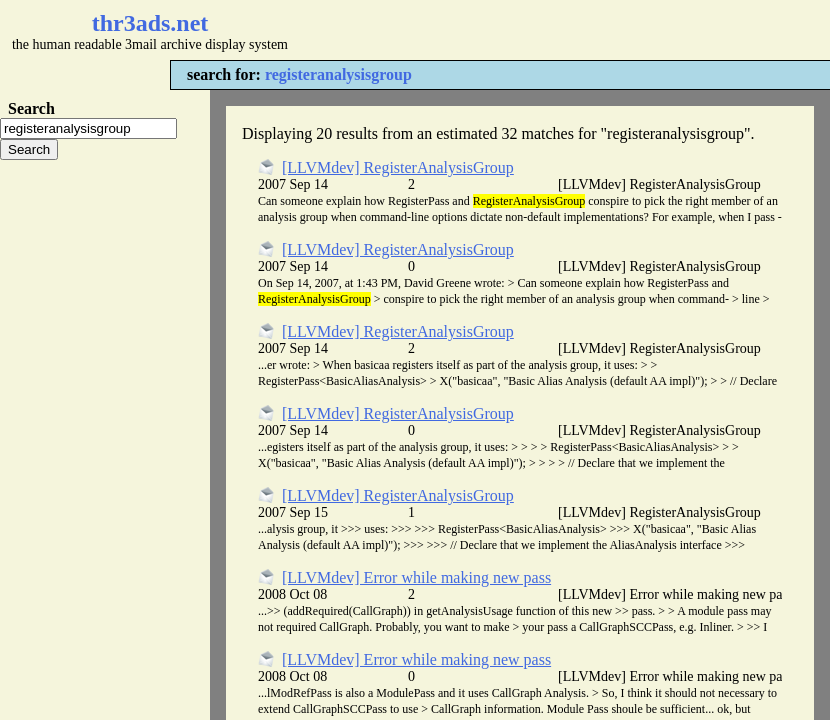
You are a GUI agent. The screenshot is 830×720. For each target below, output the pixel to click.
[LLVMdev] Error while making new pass (416, 577)
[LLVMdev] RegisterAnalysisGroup (398, 167)
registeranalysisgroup (338, 74)
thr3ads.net (150, 23)
